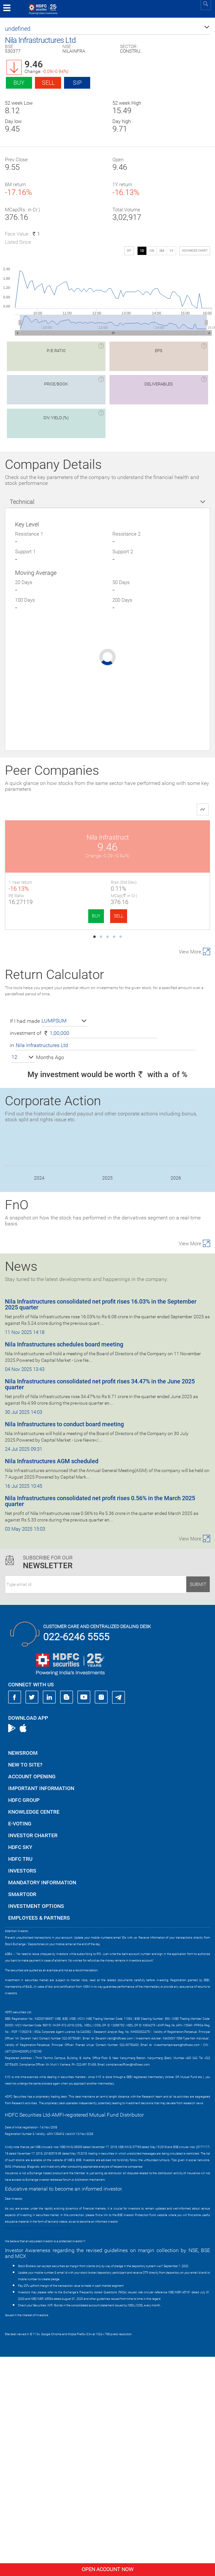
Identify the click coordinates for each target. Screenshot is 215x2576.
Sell (48, 82)
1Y (171, 251)
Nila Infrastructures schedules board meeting (64, 1563)
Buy (19, 82)
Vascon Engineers (159, 951)
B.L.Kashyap (56, 1066)
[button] (107, 29)
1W (151, 251)
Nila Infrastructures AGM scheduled (51, 1680)
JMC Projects (56, 951)
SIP (77, 82)
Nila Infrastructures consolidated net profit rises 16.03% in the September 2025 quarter (100, 1523)
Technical (22, 501)
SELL (67, 915)
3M (161, 251)
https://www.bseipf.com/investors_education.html (38, 2447)
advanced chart (194, 250)
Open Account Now (107, 2569)
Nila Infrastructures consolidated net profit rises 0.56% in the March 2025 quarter (100, 1720)
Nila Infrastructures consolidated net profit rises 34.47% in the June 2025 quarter (100, 1603)
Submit (198, 1803)
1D (142, 251)
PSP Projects (159, 837)
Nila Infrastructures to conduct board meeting (64, 1643)
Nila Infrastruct (56, 837)
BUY (45, 915)
